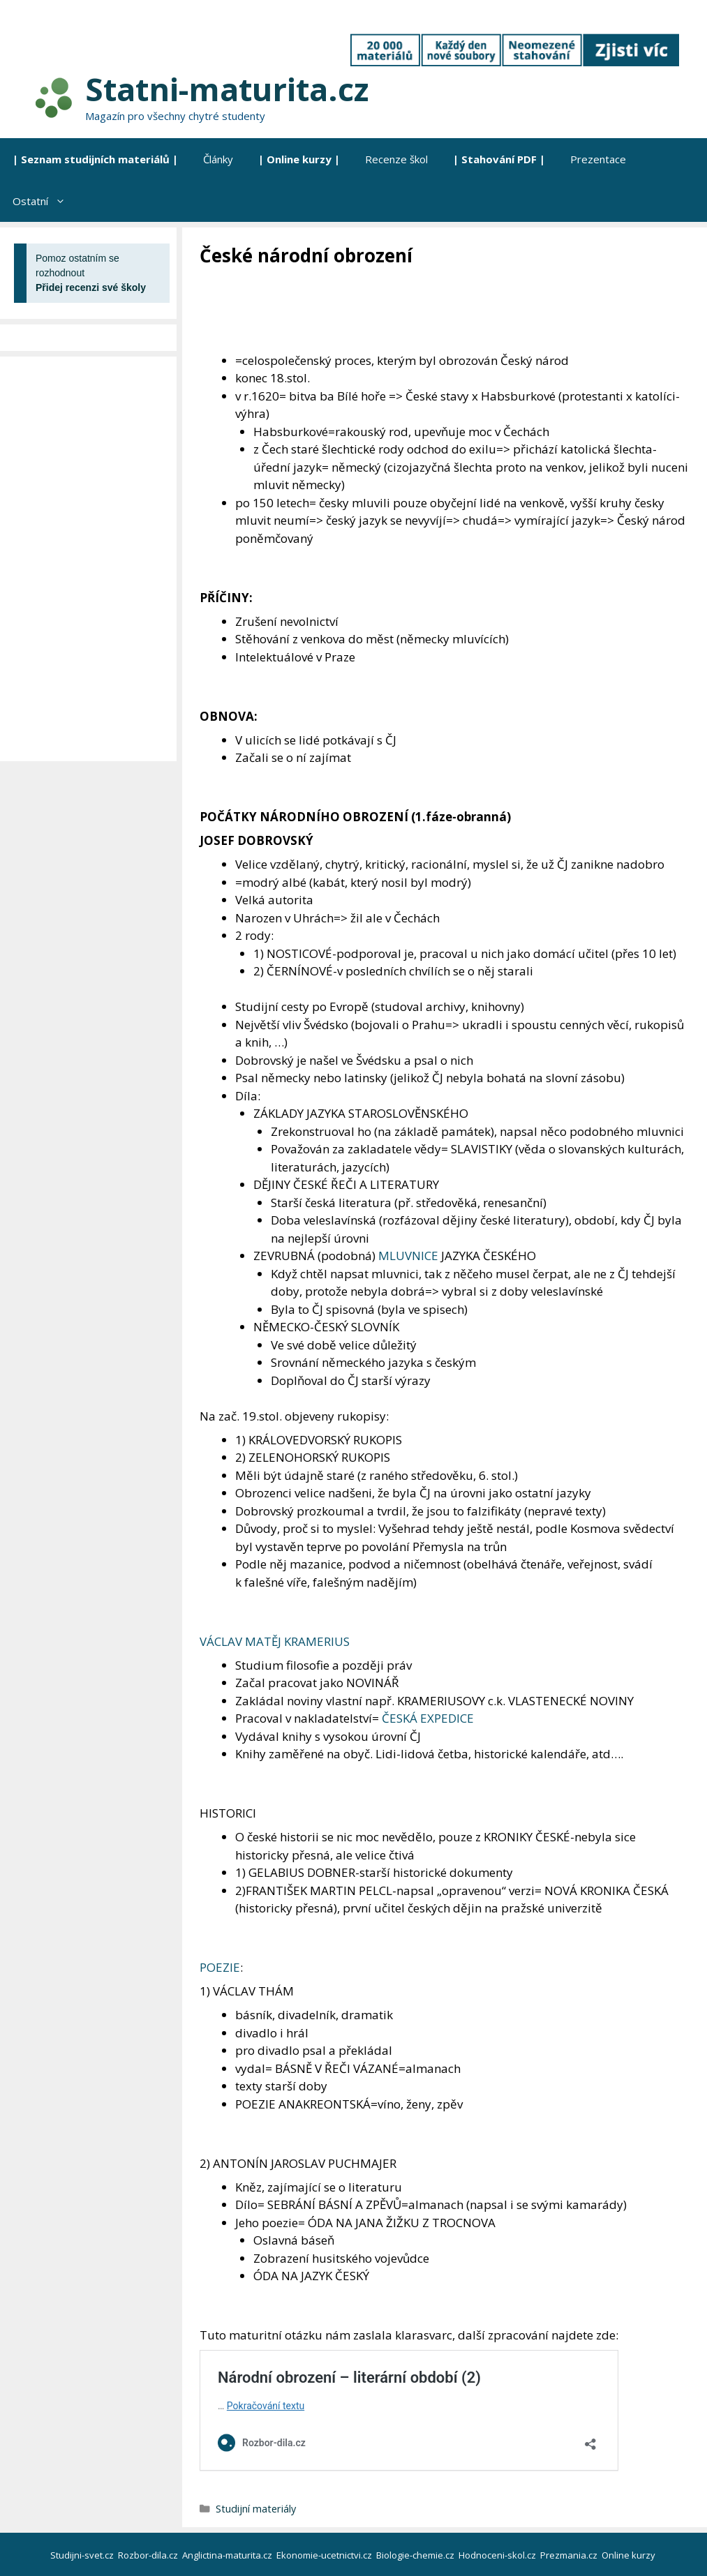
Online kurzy (629, 2555)
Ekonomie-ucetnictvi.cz (325, 2555)
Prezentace (598, 159)
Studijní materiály (256, 2508)
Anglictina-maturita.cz (228, 2555)
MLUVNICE (408, 1256)
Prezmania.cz (570, 2555)
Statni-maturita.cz (227, 89)
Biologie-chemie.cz (416, 2555)
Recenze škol (396, 159)
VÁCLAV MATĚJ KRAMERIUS (275, 1641)
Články (218, 159)
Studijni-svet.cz (83, 2555)
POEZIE (220, 1967)
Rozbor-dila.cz (149, 2555)
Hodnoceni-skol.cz (498, 2555)
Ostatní (45, 201)
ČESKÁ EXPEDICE (428, 1718)
